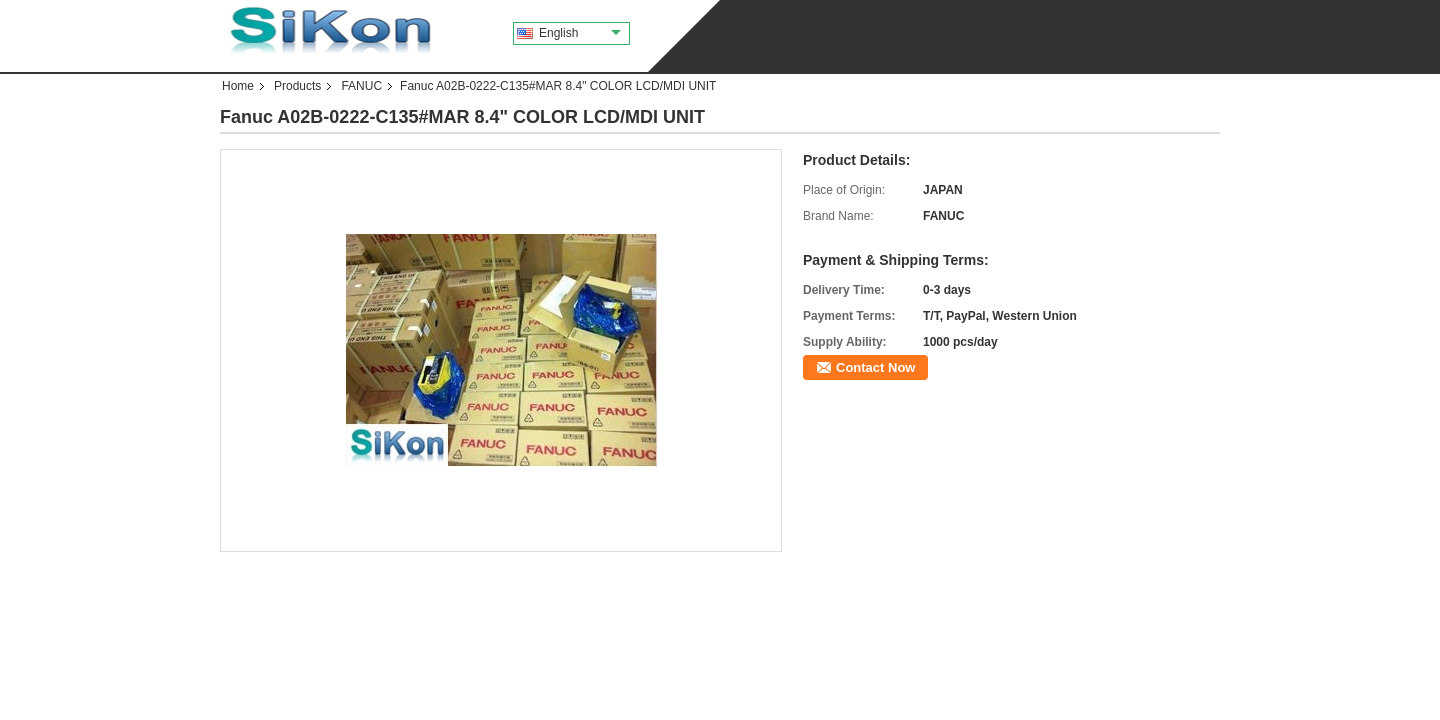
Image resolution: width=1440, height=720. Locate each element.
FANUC (361, 86)
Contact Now (875, 367)
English (580, 33)
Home (238, 86)
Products (297, 86)
